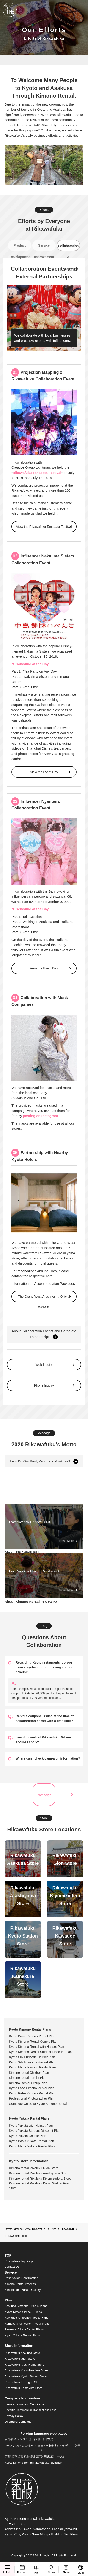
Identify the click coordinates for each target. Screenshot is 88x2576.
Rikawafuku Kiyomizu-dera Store (26, 2370)
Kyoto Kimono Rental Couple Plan (33, 2041)
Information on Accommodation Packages (43, 1283)
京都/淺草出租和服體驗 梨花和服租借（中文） (35, 2456)
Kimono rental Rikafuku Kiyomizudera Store (40, 2178)
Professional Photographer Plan (31, 2098)
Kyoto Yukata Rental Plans (29, 2118)
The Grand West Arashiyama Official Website (44, 1298)
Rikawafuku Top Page (19, 2261)
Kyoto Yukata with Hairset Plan (31, 2125)
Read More (66, 1541)
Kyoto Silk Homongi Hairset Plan (32, 2062)
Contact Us (12, 2266)
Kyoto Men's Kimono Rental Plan (32, 2067)
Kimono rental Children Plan (29, 2072)
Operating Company (18, 2421)
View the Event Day (44, 772)
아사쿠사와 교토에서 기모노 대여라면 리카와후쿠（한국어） (43, 2448)
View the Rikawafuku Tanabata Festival (44, 526)
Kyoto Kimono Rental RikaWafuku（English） (35, 2462)
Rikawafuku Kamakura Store (23, 2388)
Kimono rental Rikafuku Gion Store (33, 2168)
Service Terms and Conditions (24, 2404)
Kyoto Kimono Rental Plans (30, 2029)
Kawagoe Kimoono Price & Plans (26, 2317)
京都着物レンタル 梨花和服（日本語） (30, 2439)
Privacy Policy (14, 2416)
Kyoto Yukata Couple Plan (27, 2136)
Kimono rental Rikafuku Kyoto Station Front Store (39, 2185)
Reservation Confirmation (21, 2278)
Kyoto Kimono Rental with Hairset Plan (36, 2046)
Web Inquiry (44, 1364)
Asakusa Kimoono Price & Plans (26, 2306)
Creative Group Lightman (30, 467)
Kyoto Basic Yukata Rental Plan (31, 2141)
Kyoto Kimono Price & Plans (23, 2312)
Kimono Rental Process (20, 2284)
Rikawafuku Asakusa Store (22, 2353)
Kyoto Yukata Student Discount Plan (34, 2130)
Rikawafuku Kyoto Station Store (26, 2376)
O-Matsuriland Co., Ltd (28, 1098)
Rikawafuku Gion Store (20, 2358)
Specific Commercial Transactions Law (30, 2410)
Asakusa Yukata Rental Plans (24, 2329)
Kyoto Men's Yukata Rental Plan (32, 2146)
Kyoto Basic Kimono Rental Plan (32, 2036)
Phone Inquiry (44, 1385)
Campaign (44, 1795)
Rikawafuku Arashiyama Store (24, 2364)
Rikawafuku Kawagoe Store (23, 2382)
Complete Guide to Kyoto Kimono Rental (38, 2104)
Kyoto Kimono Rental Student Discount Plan (40, 2052)
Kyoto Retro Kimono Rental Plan (32, 2093)
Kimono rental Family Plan (27, 2078)
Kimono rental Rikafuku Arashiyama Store (38, 2173)
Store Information (19, 2345)
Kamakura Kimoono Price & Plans (27, 2323)
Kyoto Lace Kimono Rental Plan (31, 2088)
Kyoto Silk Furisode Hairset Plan (32, 2057)
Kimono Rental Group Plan (28, 2083)
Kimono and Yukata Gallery (23, 2290)
